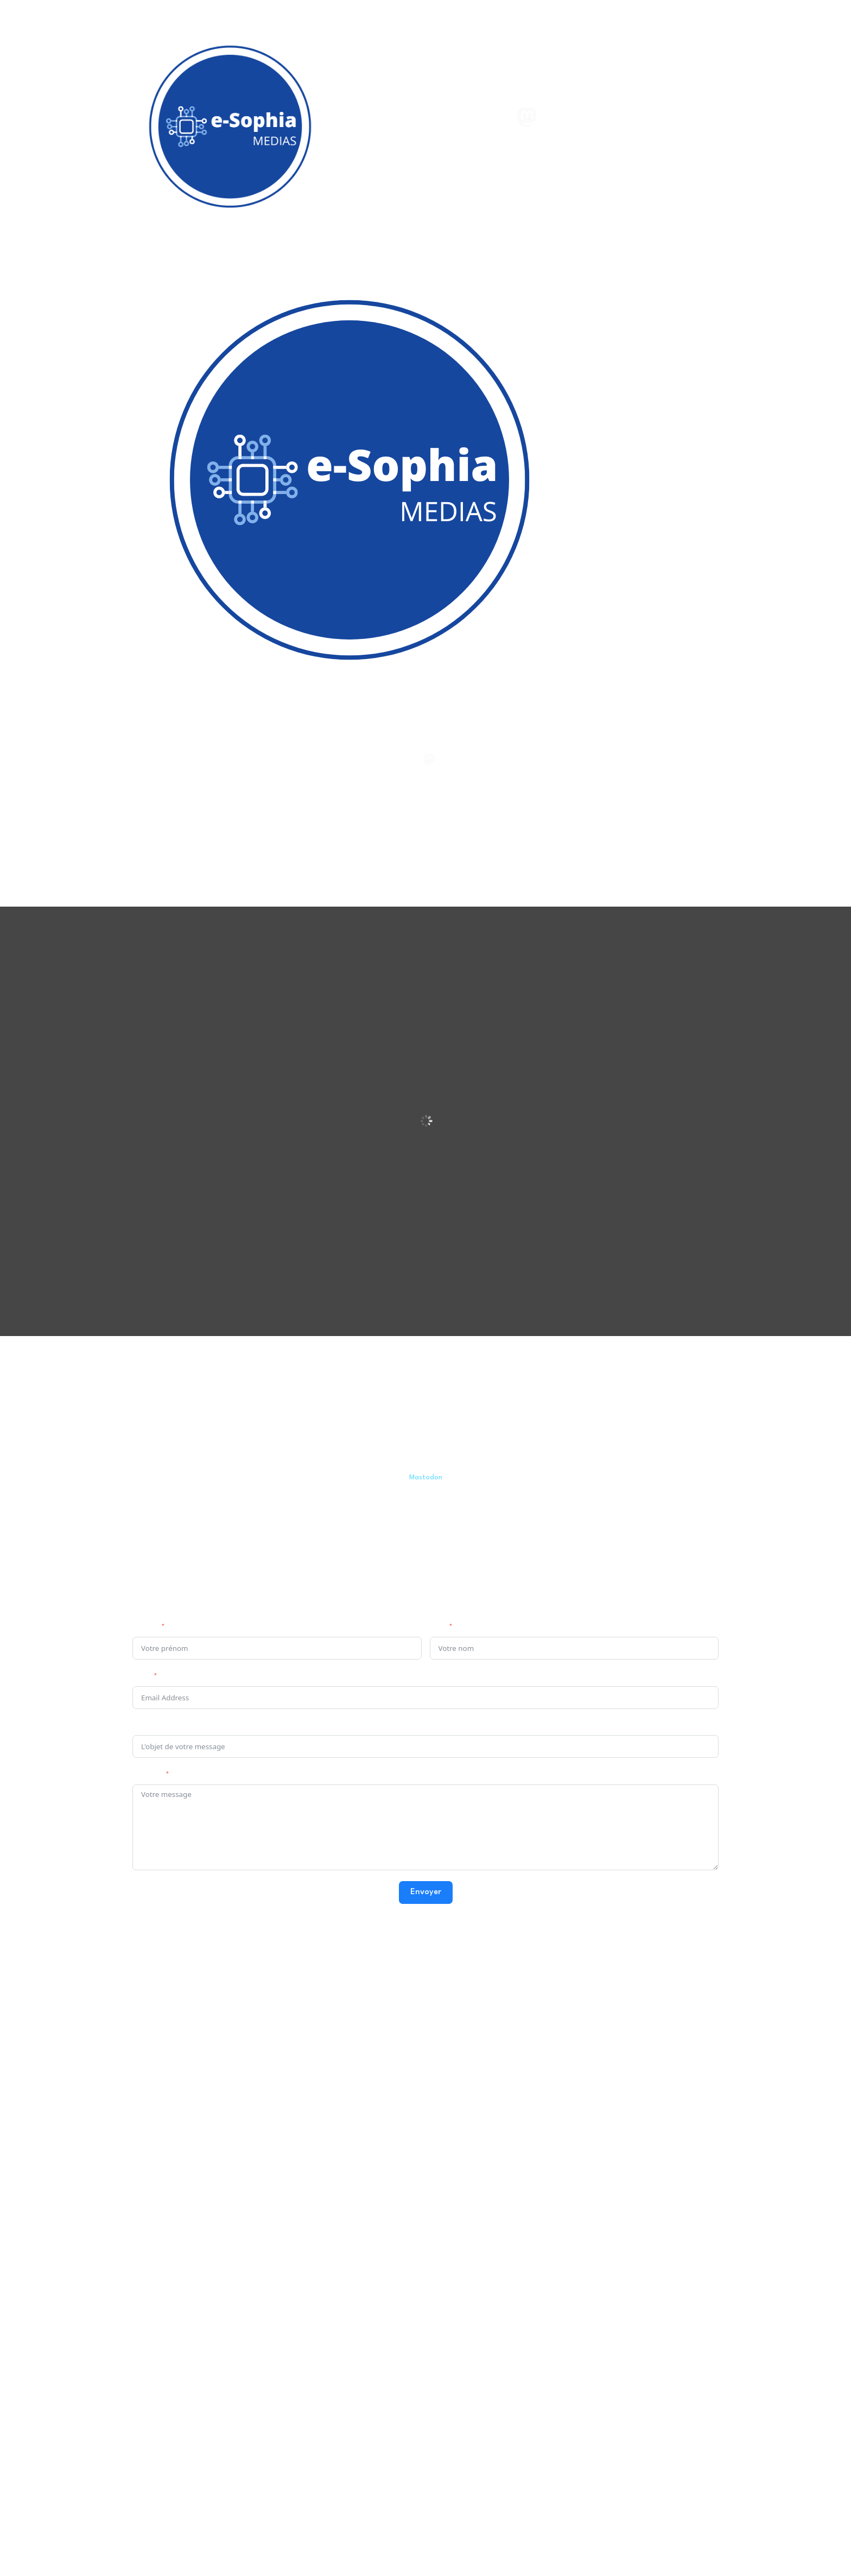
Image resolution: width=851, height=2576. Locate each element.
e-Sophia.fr (169, 2008)
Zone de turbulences (390, 2008)
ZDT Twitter (374, 2093)
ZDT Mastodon (381, 2071)
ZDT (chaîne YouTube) (392, 2030)
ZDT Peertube (379, 2050)
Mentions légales (514, 2371)
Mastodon (425, 1478)
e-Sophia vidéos (177, 2071)
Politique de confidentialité (593, 2371)
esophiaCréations (591, 2008)
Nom (437, 1627)
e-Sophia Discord (176, 2261)
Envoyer (425, 1892)
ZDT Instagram (378, 2135)
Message (147, 1775)
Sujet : (143, 1726)
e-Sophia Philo (174, 2030)
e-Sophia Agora (176, 2050)
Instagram (579, 2052)
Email (141, 1677)
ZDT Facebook (378, 2114)
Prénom (144, 1627)
